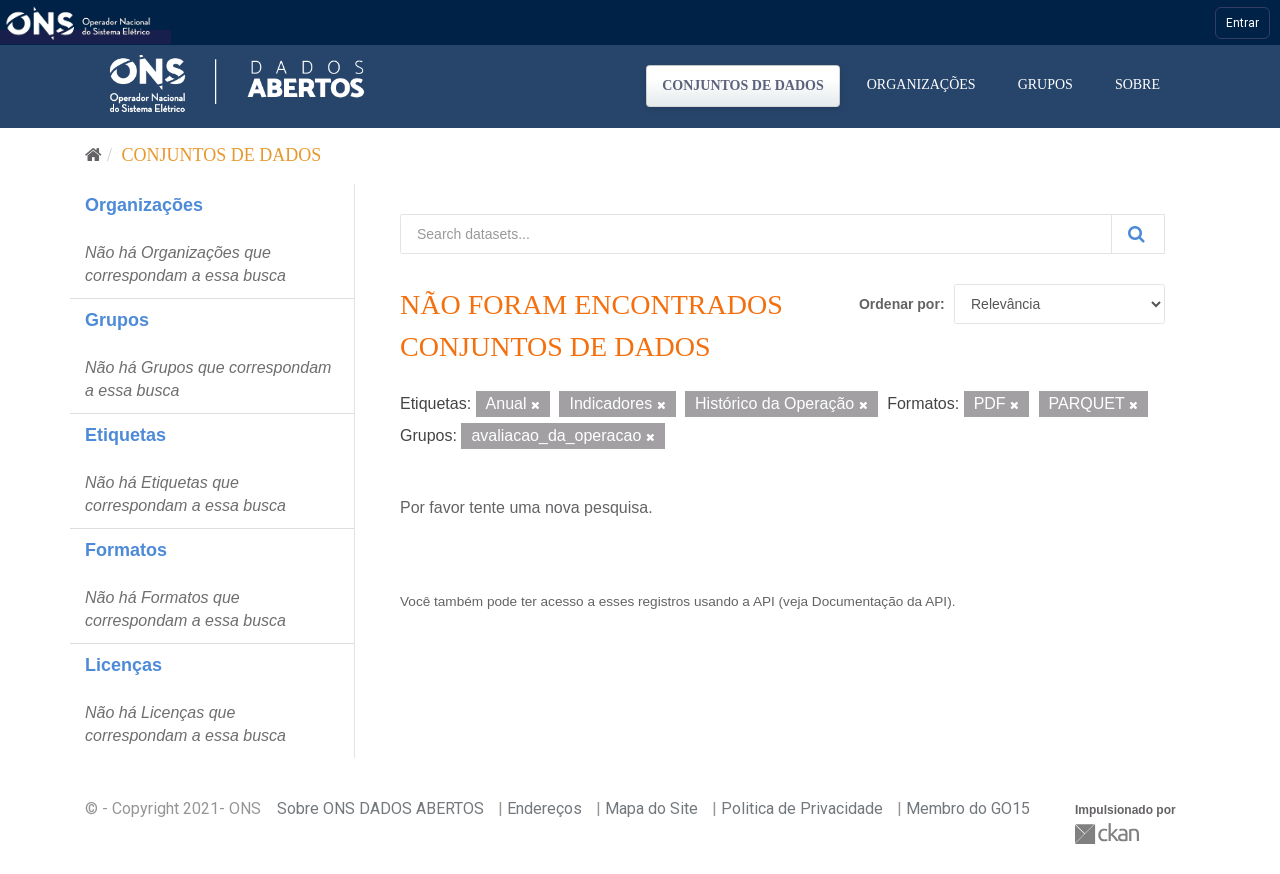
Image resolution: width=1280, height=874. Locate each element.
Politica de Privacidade (802, 808)
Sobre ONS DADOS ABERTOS (380, 808)
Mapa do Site (651, 808)
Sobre (1137, 84)
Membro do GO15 (968, 808)
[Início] (93, 155)
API (764, 601)
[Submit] (1138, 234)
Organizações (921, 84)
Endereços (544, 808)
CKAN (1109, 833)
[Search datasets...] (756, 234)
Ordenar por (899, 304)
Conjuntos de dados (743, 85)
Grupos (1045, 84)
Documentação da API (879, 601)
